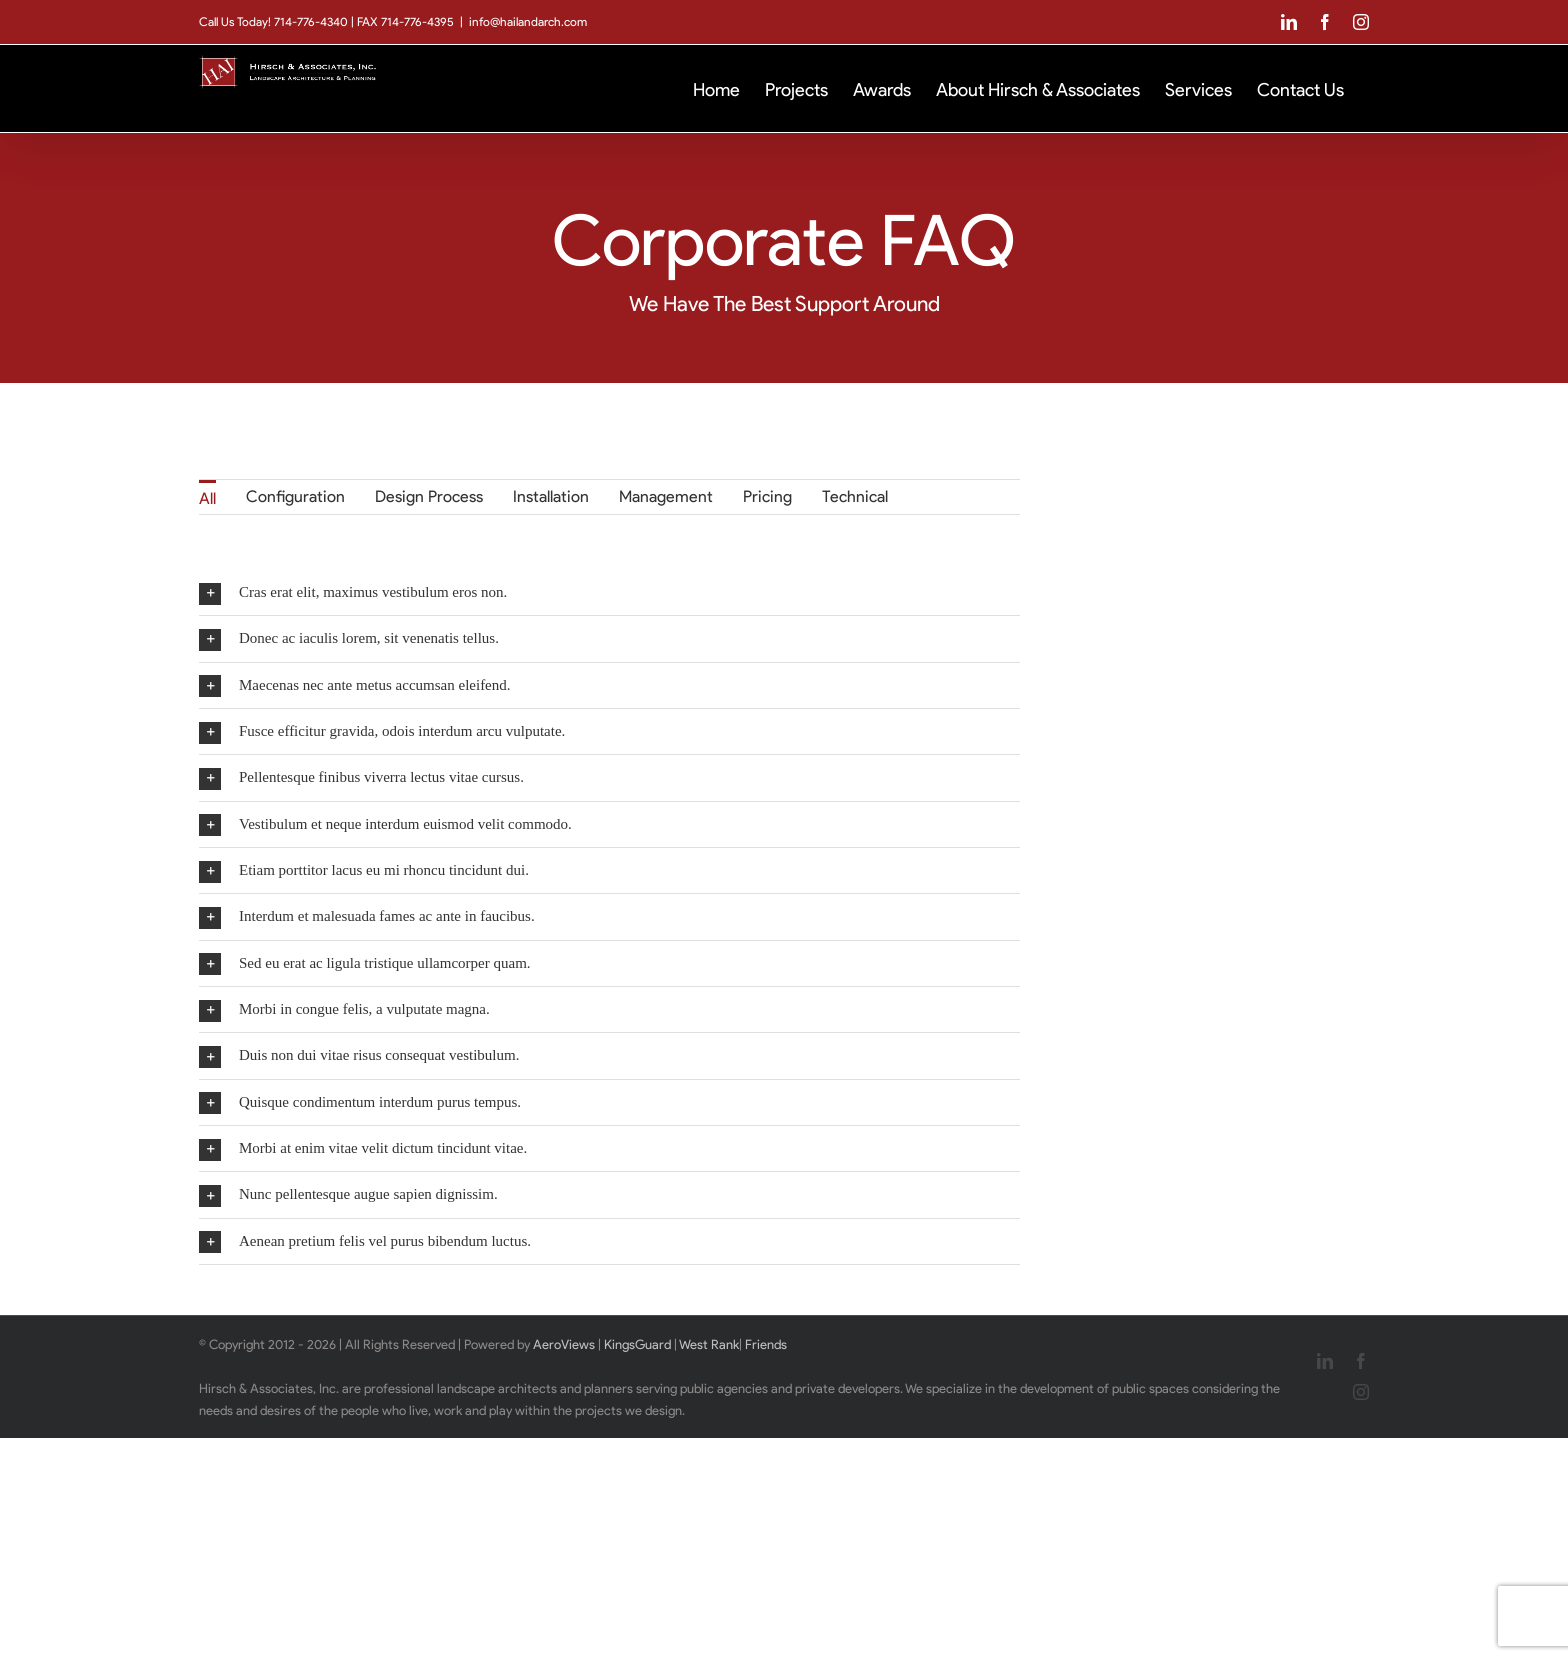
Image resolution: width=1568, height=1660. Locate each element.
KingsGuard (637, 1344)
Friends (766, 1344)
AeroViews (564, 1344)
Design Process (429, 496)
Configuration (295, 496)
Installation (551, 496)
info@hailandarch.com (528, 21)
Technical (855, 496)
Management (666, 496)
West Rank (709, 1344)
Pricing (767, 496)
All (207, 498)
